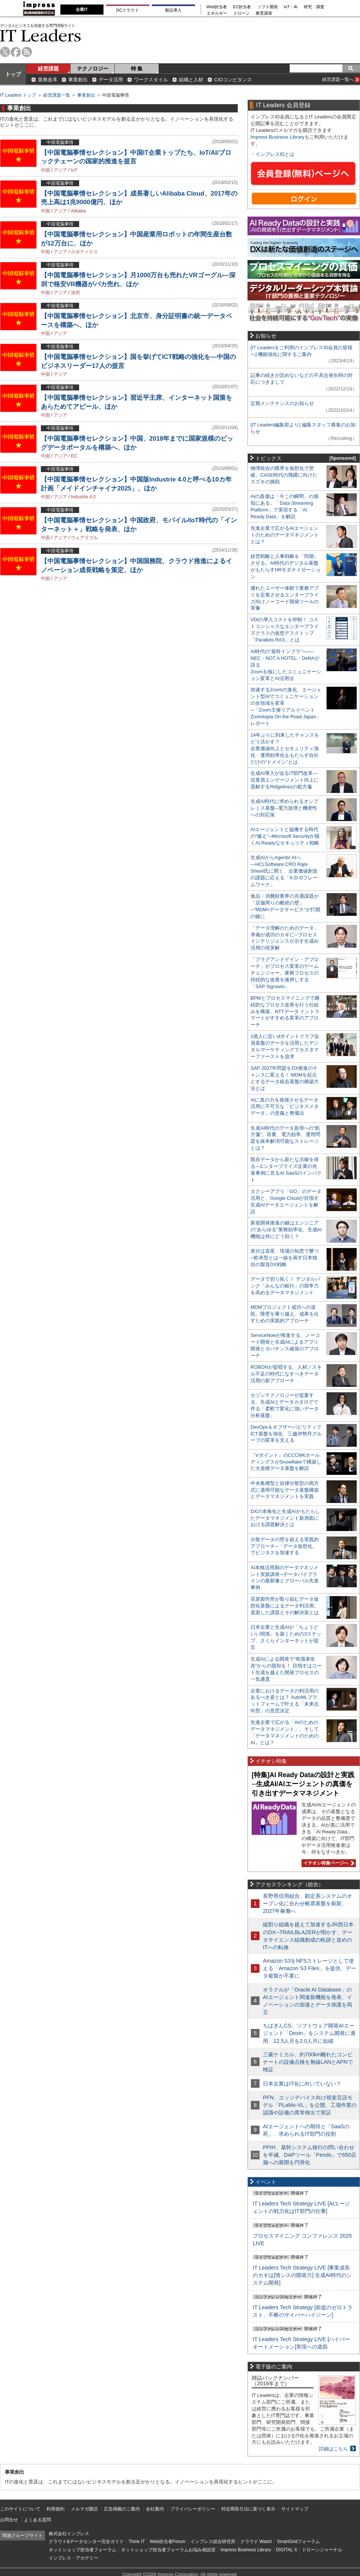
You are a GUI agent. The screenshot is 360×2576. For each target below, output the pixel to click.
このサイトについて (20, 2509)
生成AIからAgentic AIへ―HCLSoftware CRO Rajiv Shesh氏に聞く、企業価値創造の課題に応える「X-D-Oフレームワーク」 (284, 871)
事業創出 (78, 79)
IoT (74, 170)
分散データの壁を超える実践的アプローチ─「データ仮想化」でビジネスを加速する (284, 1546)
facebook (16, 52)
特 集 (137, 69)
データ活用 (111, 79)
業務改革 (47, 79)
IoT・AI (291, 7)
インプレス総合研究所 (213, 2541)
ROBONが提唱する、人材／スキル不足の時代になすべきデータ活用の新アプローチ (286, 1373)
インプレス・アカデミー (73, 2558)
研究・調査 (314, 7)
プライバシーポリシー (192, 2509)
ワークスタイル (151, 79)
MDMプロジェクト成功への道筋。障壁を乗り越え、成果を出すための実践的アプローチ (284, 1313)
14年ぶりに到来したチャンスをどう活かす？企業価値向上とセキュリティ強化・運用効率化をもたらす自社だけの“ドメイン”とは (284, 748)
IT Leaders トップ (18, 95)
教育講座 (264, 13)
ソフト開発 (267, 7)
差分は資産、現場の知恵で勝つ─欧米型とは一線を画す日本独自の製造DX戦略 (284, 1257)
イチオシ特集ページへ (328, 1863)
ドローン (241, 13)
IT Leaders (40, 35)
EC (74, 456)
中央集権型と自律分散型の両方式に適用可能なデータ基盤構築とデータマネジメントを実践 (284, 1490)
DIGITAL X (286, 2549)
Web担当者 (217, 7)
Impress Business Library (277, 137)
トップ (13, 74)
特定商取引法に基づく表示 (248, 2509)
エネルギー (217, 13)
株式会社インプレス (69, 2533)
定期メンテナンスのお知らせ (282, 403)
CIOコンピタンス (233, 79)
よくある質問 (37, 2519)
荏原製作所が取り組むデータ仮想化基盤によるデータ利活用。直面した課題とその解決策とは (284, 1605)
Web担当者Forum (167, 2541)
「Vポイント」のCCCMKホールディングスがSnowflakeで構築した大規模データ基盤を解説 (285, 1461)
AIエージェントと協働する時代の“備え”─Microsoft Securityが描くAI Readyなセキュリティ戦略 (285, 836)
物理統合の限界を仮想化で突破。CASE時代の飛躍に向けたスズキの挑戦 (283, 474)
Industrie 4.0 (83, 496)
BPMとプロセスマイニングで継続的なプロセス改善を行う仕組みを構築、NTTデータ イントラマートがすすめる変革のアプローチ (285, 1011)
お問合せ (9, 2519)
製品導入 (173, 10)
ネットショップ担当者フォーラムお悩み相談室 (168, 2549)
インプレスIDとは (274, 154)
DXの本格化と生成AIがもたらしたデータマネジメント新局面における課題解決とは (285, 1518)
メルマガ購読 (84, 2509)
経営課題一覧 (56, 95)
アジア (60, 170)
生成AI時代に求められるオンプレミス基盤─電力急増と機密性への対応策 (284, 808)
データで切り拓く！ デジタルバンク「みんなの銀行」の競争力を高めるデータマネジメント (285, 1285)
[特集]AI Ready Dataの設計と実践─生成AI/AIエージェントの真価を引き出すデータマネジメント (303, 1784)
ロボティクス (84, 251)
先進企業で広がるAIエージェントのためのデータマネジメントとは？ (284, 534)
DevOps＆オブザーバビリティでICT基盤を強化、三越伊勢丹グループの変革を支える (286, 1433)
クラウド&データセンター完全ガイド (86, 2541)
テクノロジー (92, 69)
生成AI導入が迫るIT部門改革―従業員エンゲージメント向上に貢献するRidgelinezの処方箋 (284, 779)
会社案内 (155, 2509)
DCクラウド (127, 10)
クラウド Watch (256, 2541)
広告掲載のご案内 (122, 2509)
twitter (5, 52)
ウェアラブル (84, 537)
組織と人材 (191, 79)
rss (27, 52)
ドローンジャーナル (322, 2549)
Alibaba (78, 211)
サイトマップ (294, 2509)
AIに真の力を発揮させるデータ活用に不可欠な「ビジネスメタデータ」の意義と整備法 (284, 1106)
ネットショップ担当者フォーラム (82, 2549)
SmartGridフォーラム (298, 2541)
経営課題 (48, 69)
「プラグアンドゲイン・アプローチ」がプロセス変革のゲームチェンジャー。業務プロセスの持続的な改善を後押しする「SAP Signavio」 (284, 973)
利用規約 (55, 2509)
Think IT (137, 2541)
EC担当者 (242, 7)
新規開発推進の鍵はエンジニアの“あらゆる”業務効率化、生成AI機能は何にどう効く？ (286, 1229)
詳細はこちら (333, 2449)
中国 (45, 170)
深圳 (75, 292)
